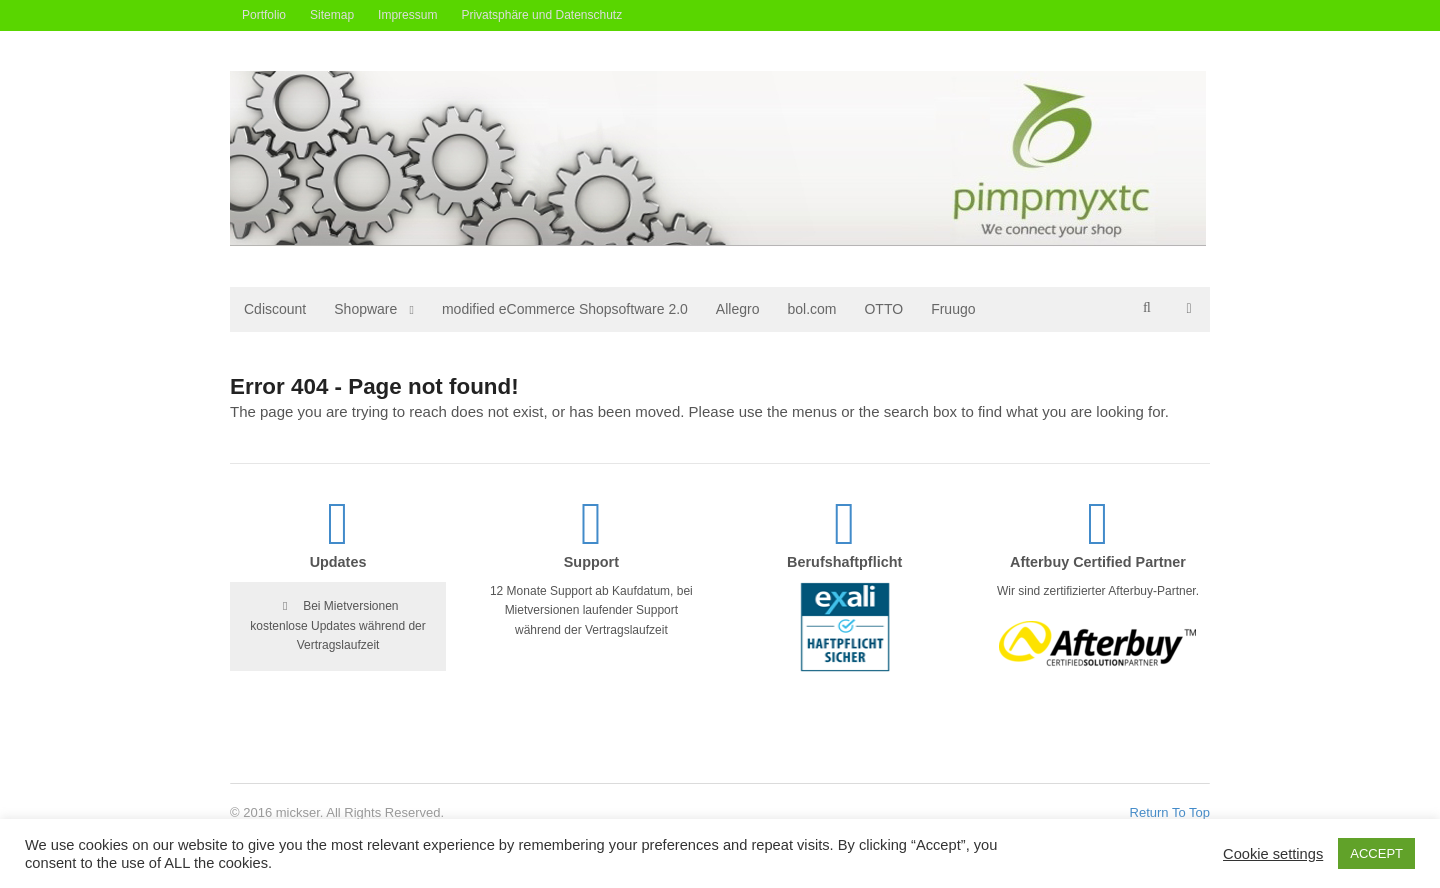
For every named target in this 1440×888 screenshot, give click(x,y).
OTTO (883, 309)
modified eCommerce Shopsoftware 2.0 (565, 309)
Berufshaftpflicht (844, 562)
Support (591, 562)
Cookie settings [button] (1273, 854)
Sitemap (332, 15)
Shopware (365, 309)
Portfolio (264, 15)
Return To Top (1170, 812)
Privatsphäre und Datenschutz (541, 15)
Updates (338, 562)
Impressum (407, 15)
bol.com (811, 309)
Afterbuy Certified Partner (1098, 562)
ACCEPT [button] (1376, 853)
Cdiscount (275, 309)
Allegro (738, 309)
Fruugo (953, 309)
